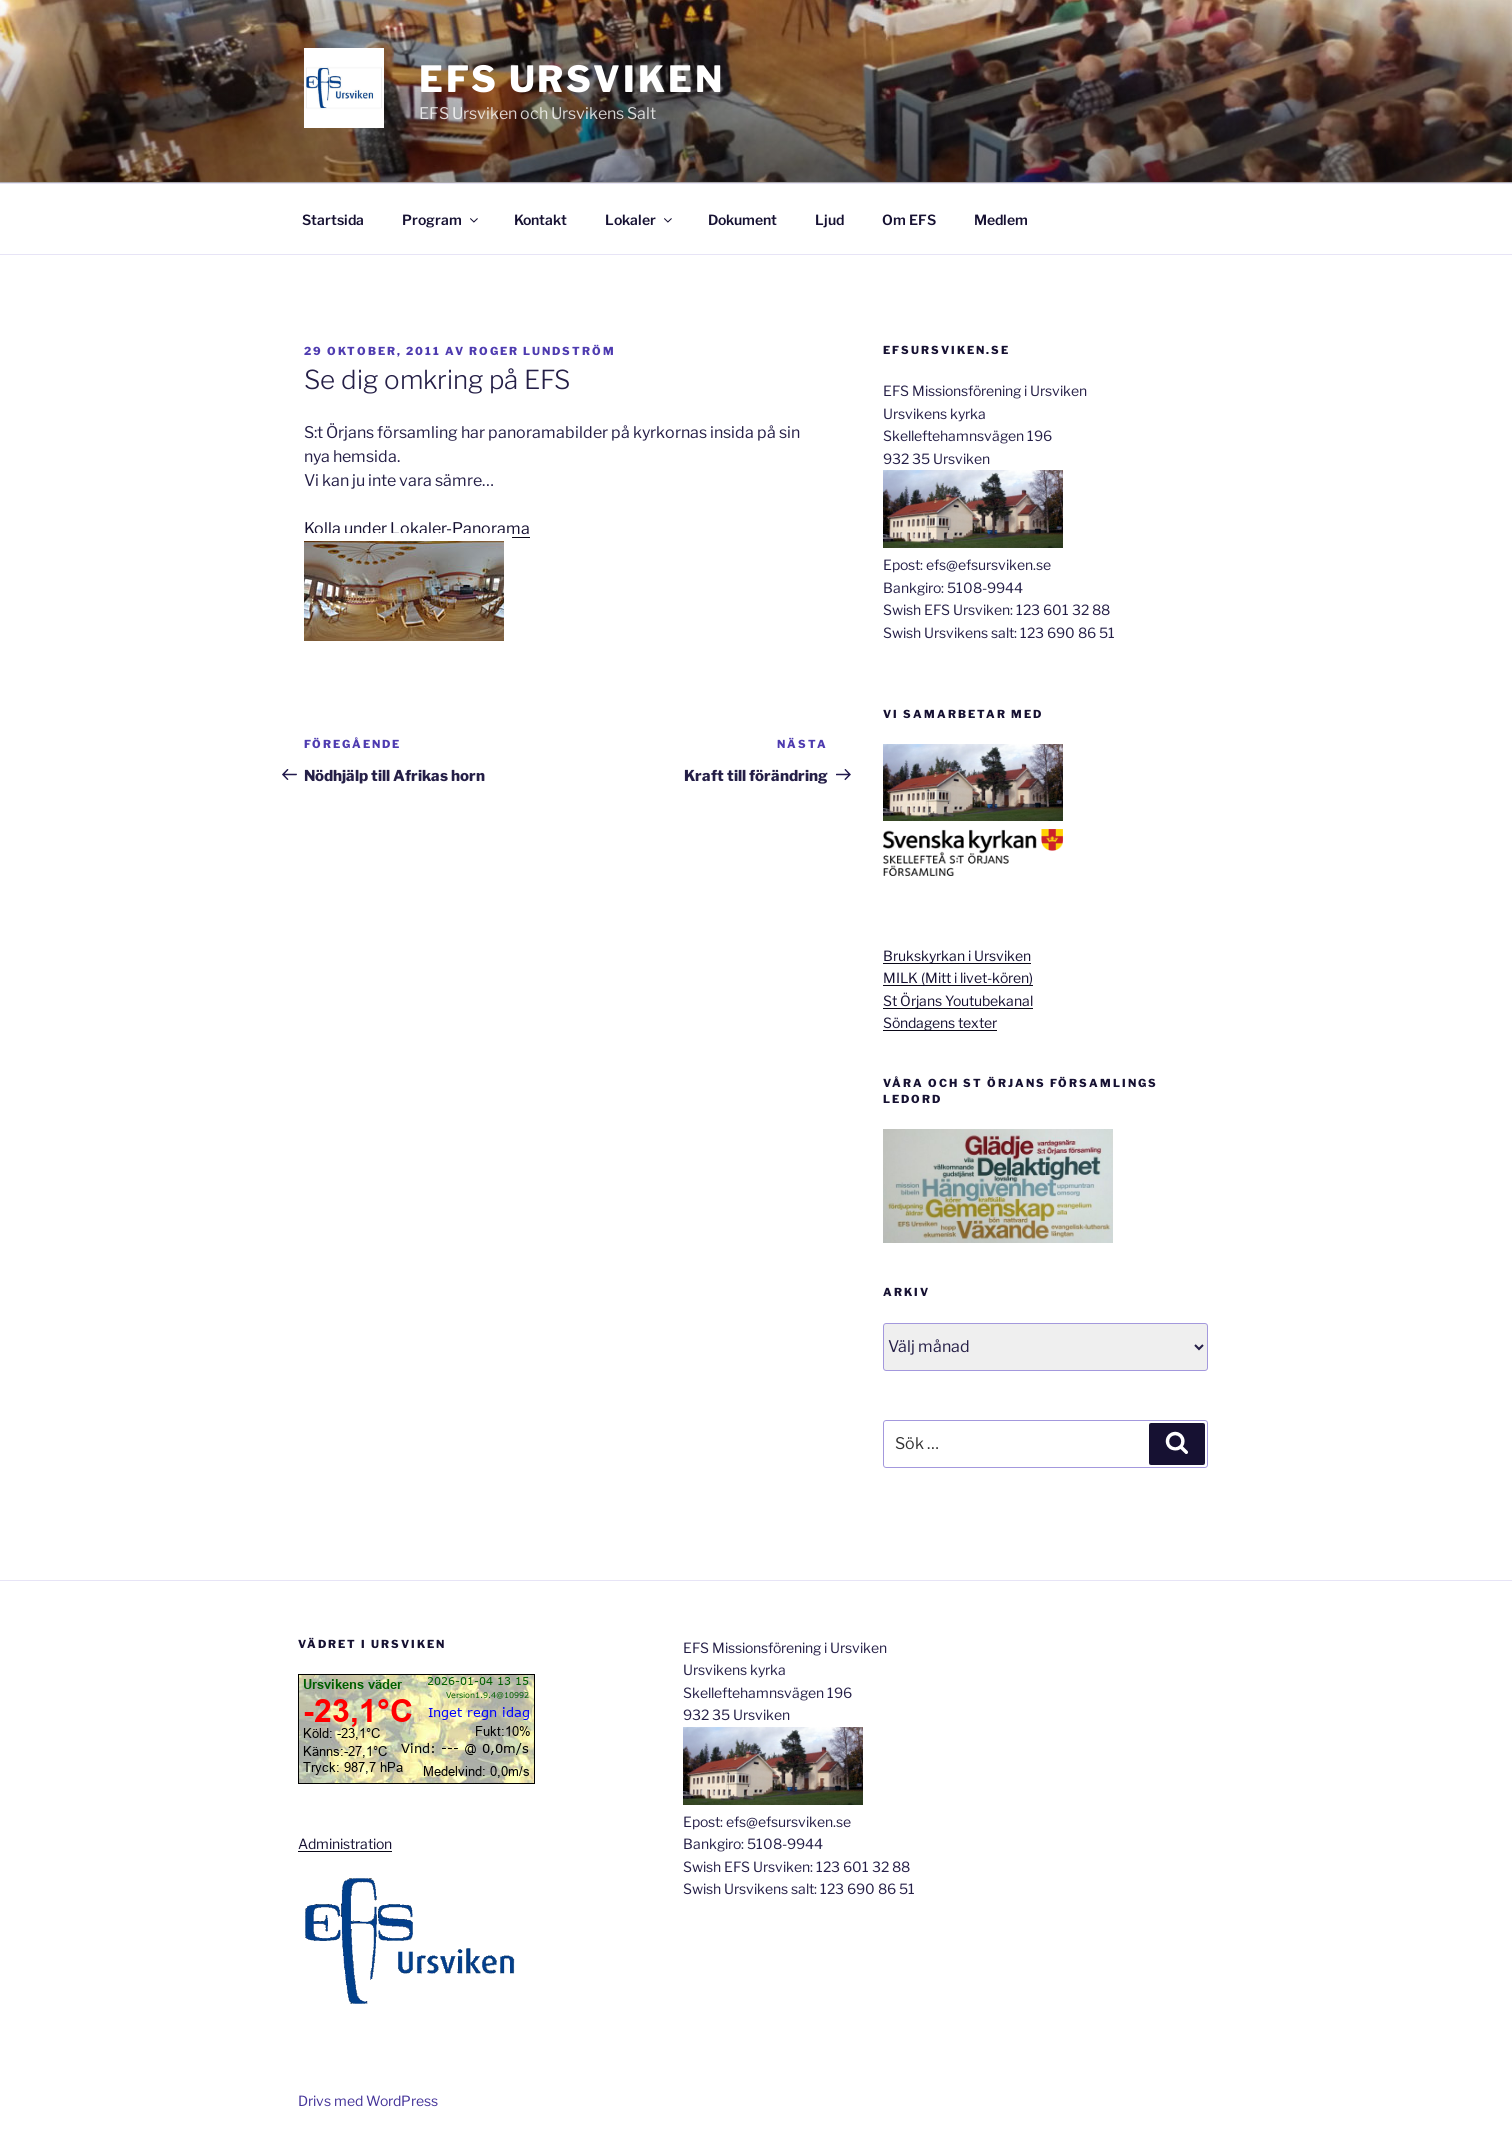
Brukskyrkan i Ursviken (957, 955)
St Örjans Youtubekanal (958, 1000)
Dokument (742, 219)
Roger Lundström (542, 351)
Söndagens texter (940, 1022)
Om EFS (909, 219)
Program (441, 219)
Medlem (1001, 219)
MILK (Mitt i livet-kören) (958, 977)
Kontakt (540, 219)
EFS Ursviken (572, 79)
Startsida (333, 219)
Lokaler (640, 219)
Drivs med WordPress (368, 2100)
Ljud (829, 219)
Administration (345, 1843)
